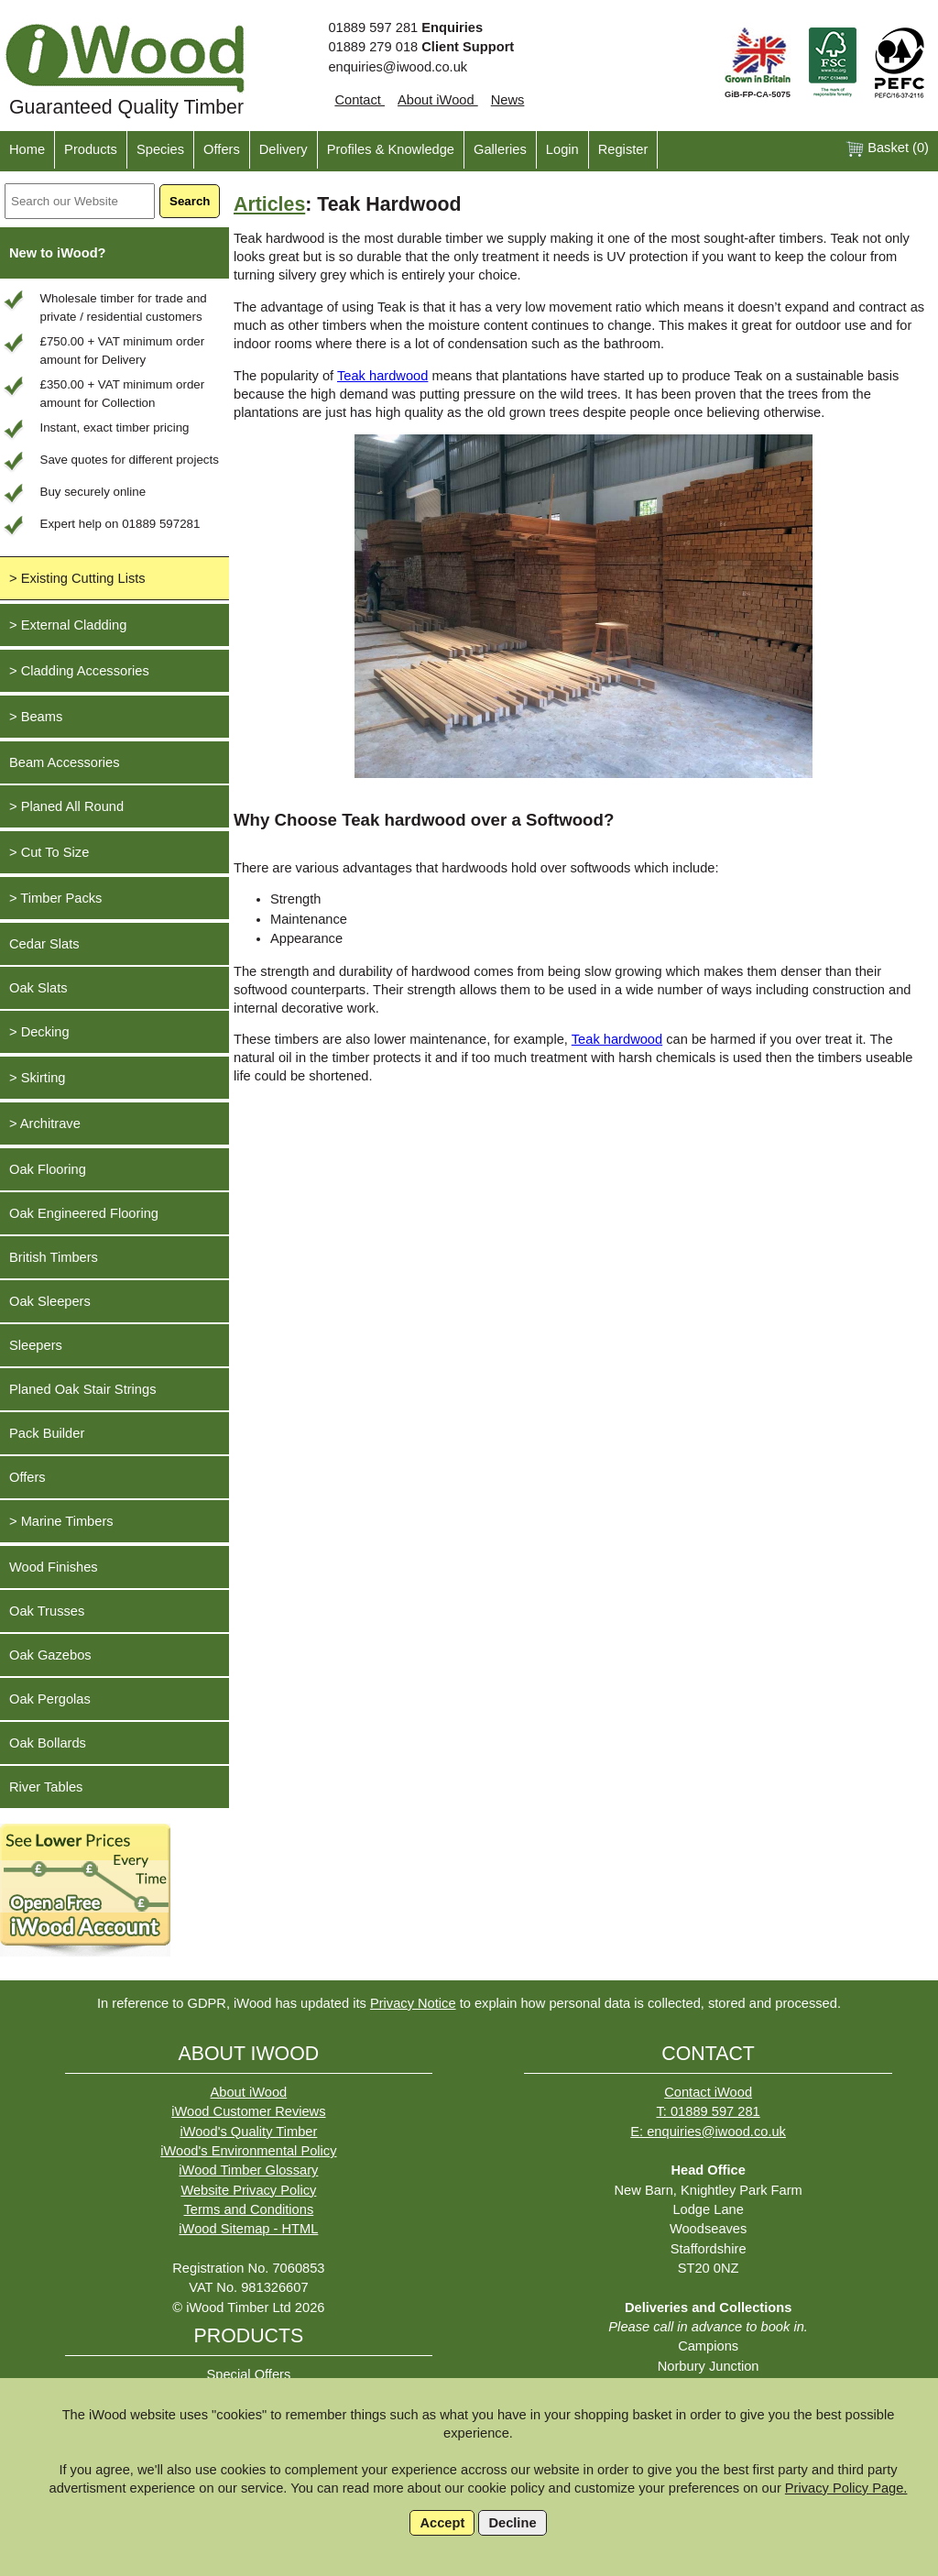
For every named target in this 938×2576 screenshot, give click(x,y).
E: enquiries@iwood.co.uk (708, 2131)
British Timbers (53, 1257)
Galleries (500, 149)
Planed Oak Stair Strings (82, 1389)
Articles (269, 204)
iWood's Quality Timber (248, 2131)
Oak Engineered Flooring (83, 1213)
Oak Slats (38, 988)
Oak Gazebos (50, 1655)
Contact (359, 100)
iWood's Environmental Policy (248, 2150)
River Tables (45, 1787)
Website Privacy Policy (248, 2190)
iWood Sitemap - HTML (248, 2228)
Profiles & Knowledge (390, 149)
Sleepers (35, 1345)
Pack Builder (46, 1433)
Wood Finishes (53, 1567)
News (508, 100)
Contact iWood (708, 2092)
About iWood (438, 100)
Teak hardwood (382, 375)
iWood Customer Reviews (248, 2111)
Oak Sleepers (50, 1301)
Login (562, 149)
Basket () (887, 149)
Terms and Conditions (249, 2209)
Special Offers (248, 2374)
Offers (221, 149)
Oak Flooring (47, 1169)
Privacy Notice (413, 2003)
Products (90, 149)
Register (623, 149)
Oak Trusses (46, 1611)
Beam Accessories (64, 762)
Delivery (283, 149)
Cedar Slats (44, 944)
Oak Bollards (47, 1743)
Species (160, 149)
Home (27, 149)
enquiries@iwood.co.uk (397, 67)
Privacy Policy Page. (846, 2488)
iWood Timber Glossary (248, 2170)
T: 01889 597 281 (707, 2111)
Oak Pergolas (50, 1699)
